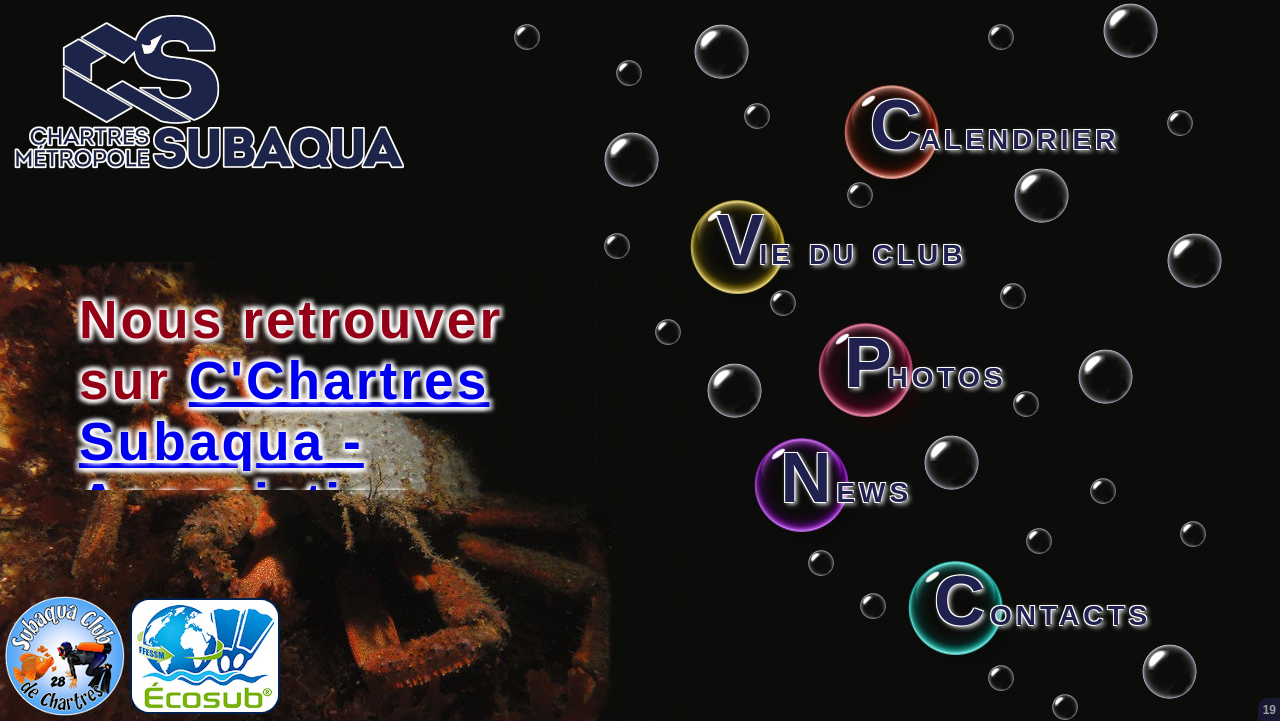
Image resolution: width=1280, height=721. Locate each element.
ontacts (1042, 611)
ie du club (841, 250)
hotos (925, 373)
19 (1269, 710)
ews (846, 488)
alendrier (994, 135)
